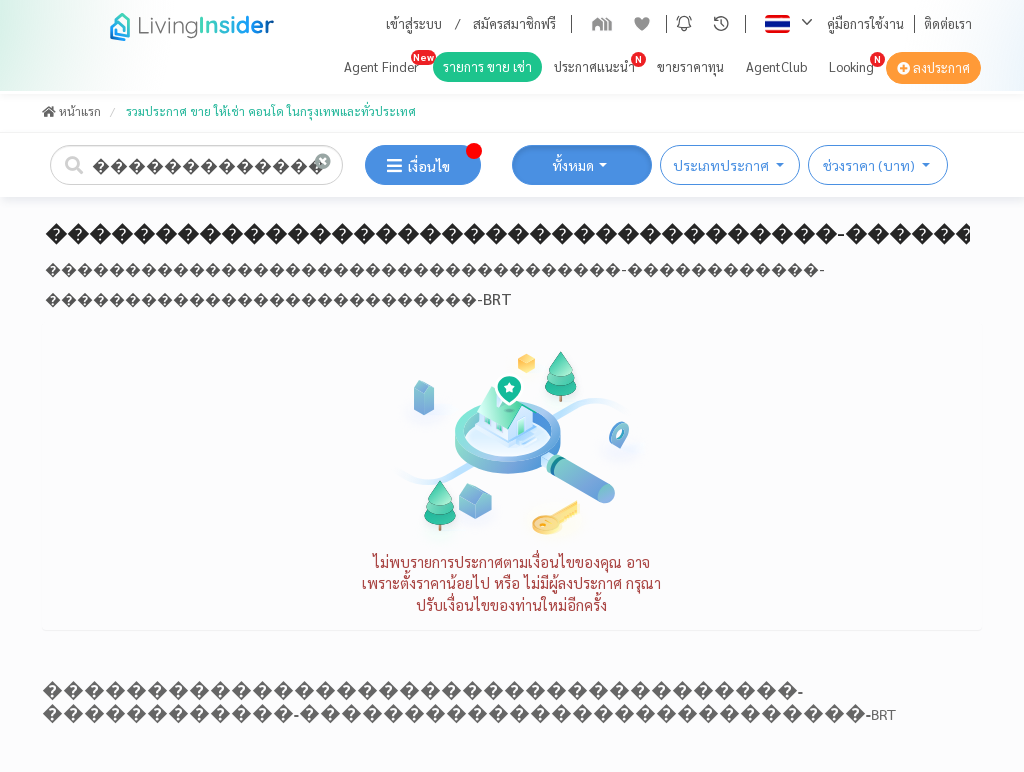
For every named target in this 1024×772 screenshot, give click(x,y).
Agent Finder (381, 66)
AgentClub (776, 66)
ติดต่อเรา (948, 23)
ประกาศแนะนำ (594, 66)
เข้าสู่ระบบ (414, 23)
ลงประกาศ (933, 67)
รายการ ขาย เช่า (487, 66)
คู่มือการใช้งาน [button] (865, 23)
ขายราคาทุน (690, 66)
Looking (851, 66)
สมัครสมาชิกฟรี (514, 23)
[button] (684, 24)
